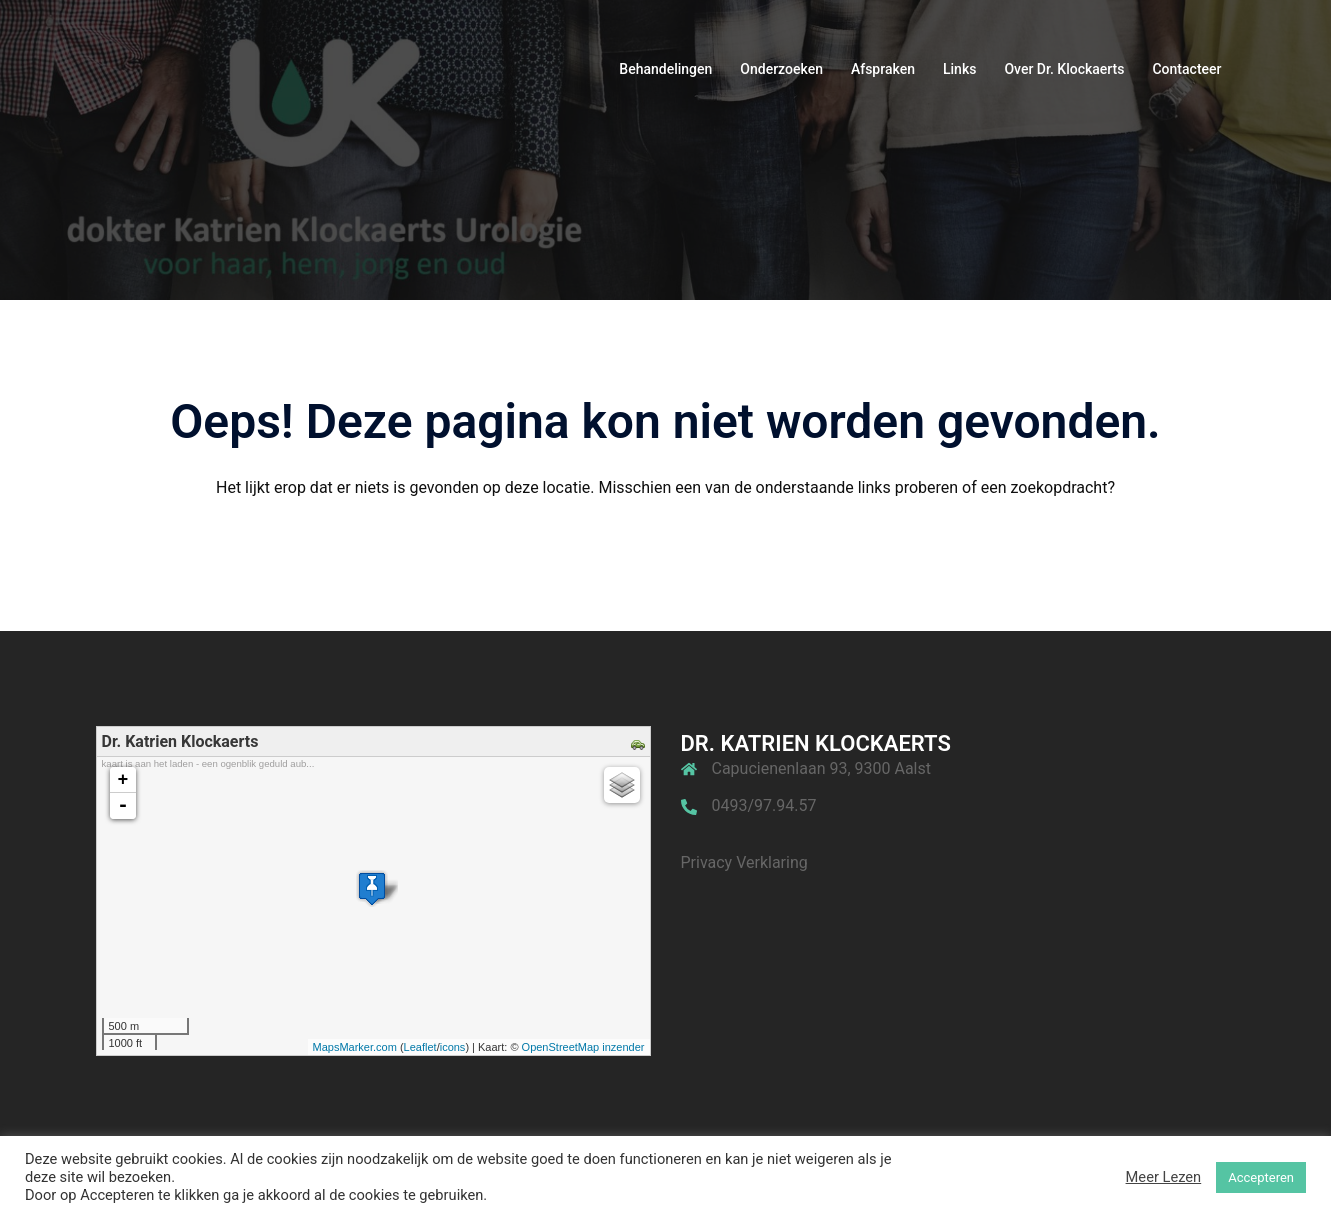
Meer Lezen (1164, 1177)
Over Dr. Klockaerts (1064, 69)
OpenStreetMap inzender (583, 1047)
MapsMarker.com (355, 1047)
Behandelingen (665, 69)
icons (453, 1047)
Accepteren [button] (1261, 1177)
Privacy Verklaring (744, 862)
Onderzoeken (781, 69)
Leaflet (420, 1047)
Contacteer (1186, 69)
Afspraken (883, 69)
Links (959, 69)
